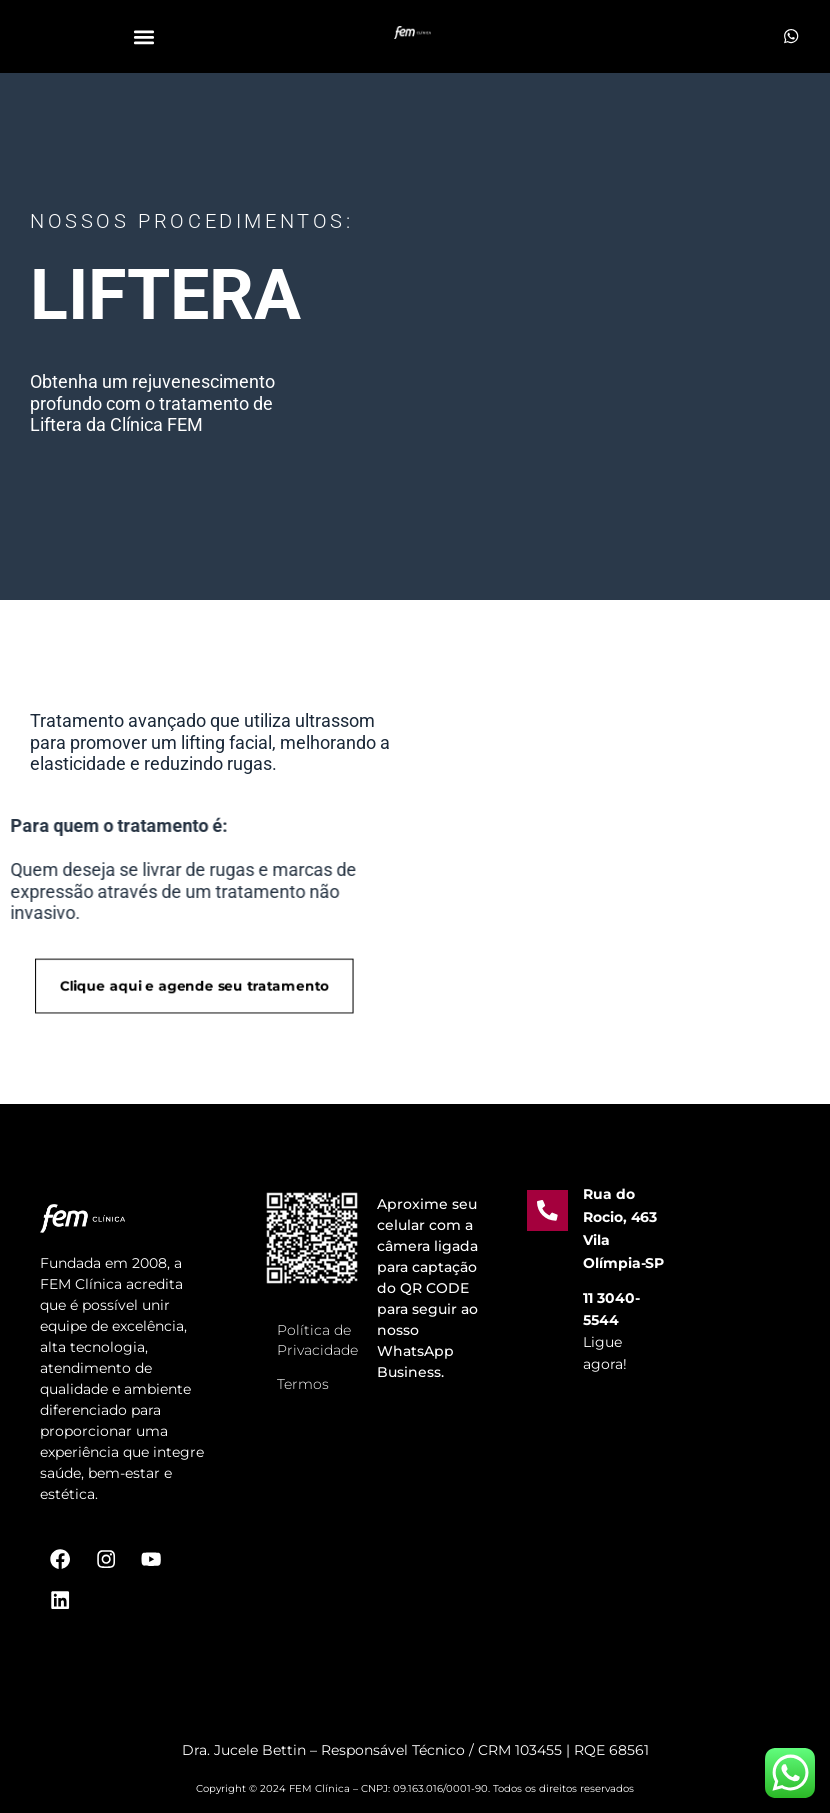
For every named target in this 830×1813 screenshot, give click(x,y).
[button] (143, 36)
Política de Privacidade (317, 1324)
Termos (303, 1368)
